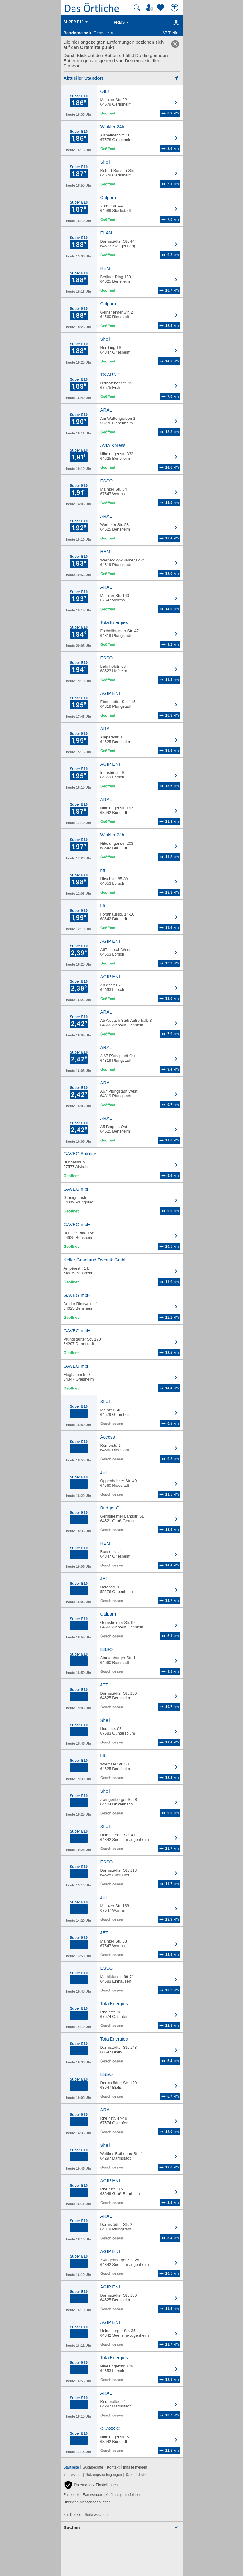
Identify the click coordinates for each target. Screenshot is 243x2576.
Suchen (72, 2527)
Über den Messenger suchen (87, 2502)
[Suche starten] (137, 7)
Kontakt (113, 2467)
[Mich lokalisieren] (122, 78)
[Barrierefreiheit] (175, 7)
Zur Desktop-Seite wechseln (86, 2515)
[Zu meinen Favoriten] (161, 7)
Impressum (73, 2475)
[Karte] (175, 22)
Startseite (71, 2467)
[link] (175, 44)
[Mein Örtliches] (150, 7)
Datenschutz (136, 2475)
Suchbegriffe (93, 2467)
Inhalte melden (135, 2467)
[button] (91, 2485)
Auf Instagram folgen (123, 2495)
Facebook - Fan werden (83, 2495)
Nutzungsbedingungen (103, 2475)
